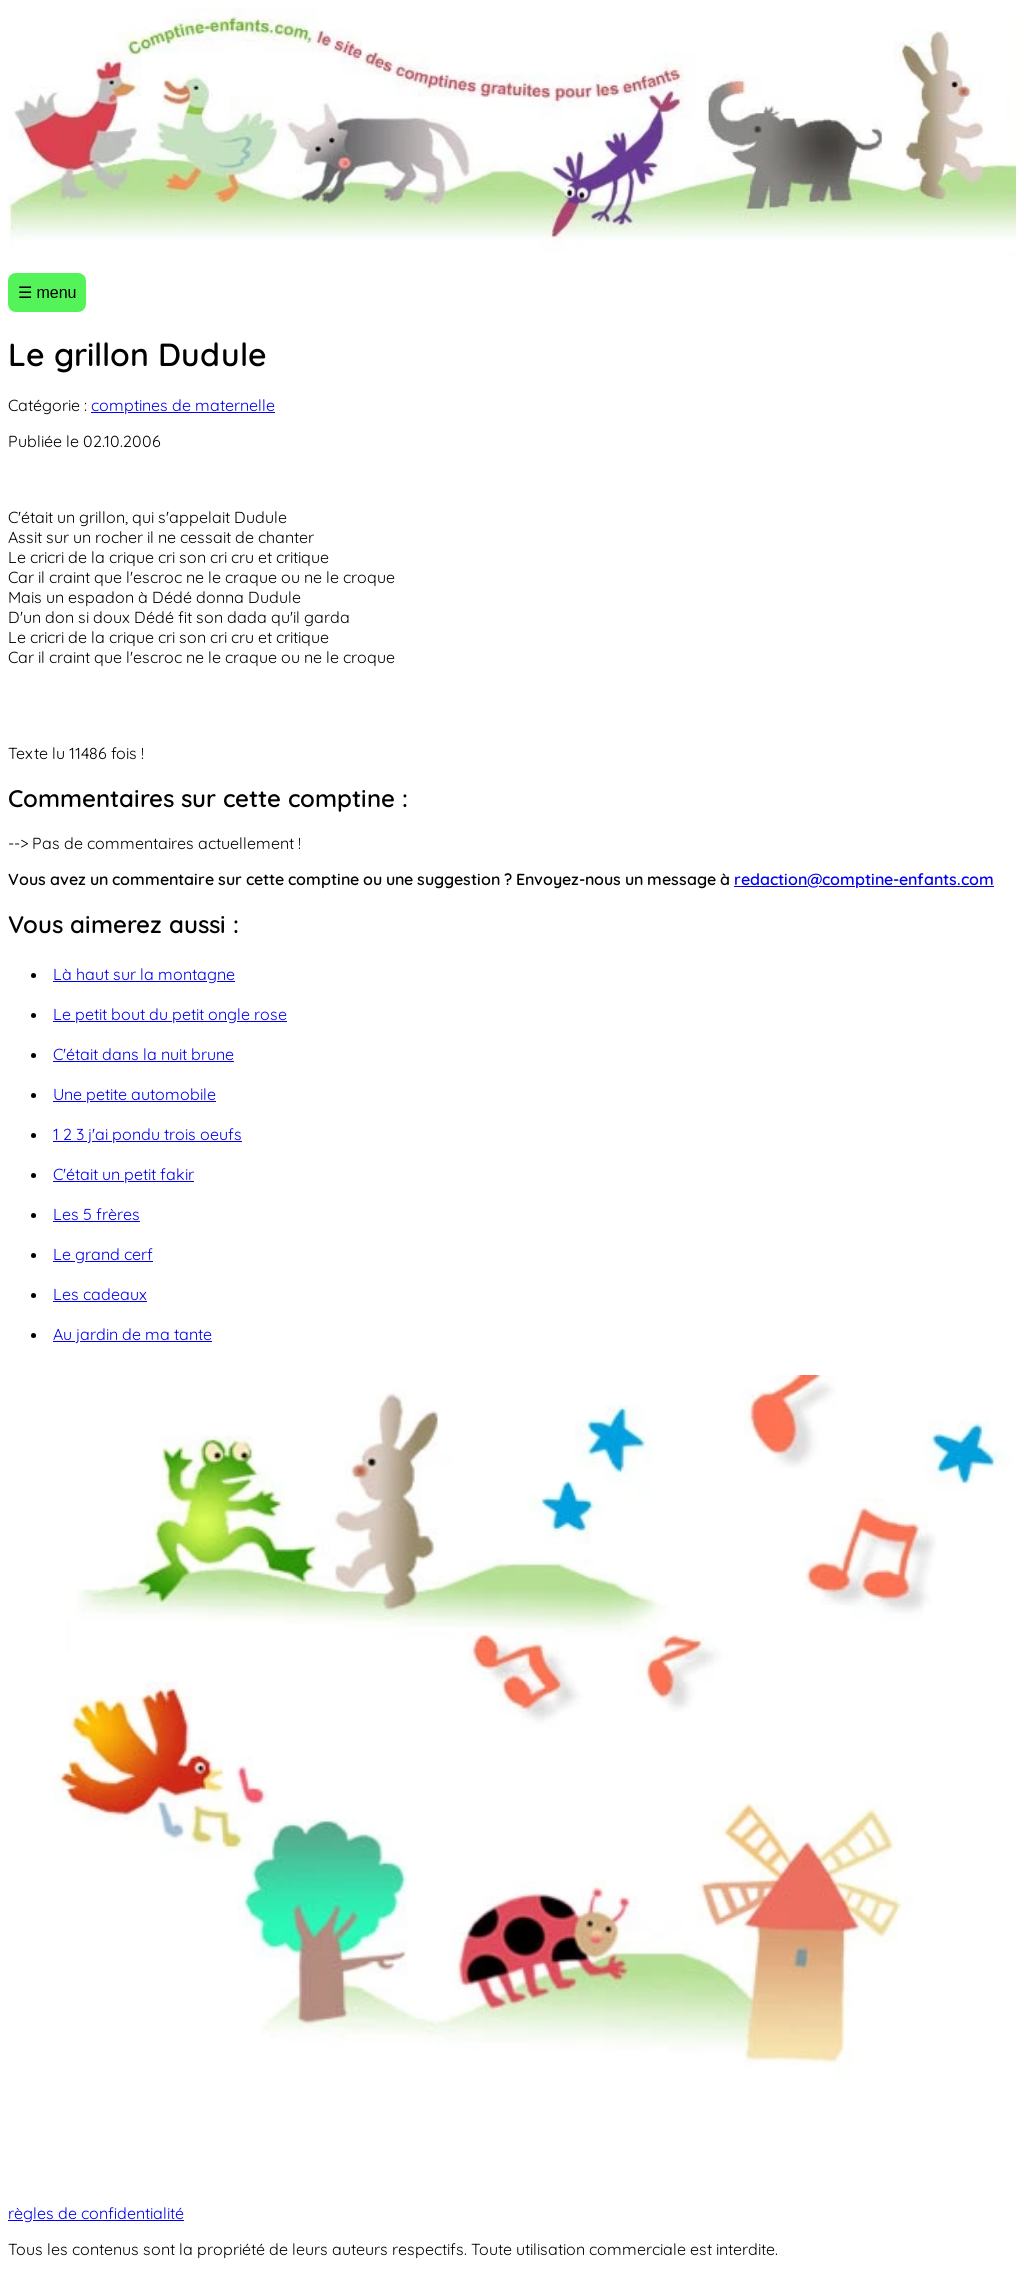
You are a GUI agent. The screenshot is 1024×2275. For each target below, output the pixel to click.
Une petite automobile (134, 1094)
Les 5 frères (96, 1214)
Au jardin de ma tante (132, 1334)
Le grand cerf (103, 1254)
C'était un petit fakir (123, 1174)
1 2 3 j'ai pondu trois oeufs (147, 1134)
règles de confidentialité (96, 2213)
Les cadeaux (100, 1294)
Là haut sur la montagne (144, 974)
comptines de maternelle (183, 405)
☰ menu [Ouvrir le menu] (47, 292)
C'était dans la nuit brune (143, 1054)
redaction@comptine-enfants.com (864, 879)
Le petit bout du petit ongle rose (170, 1014)
